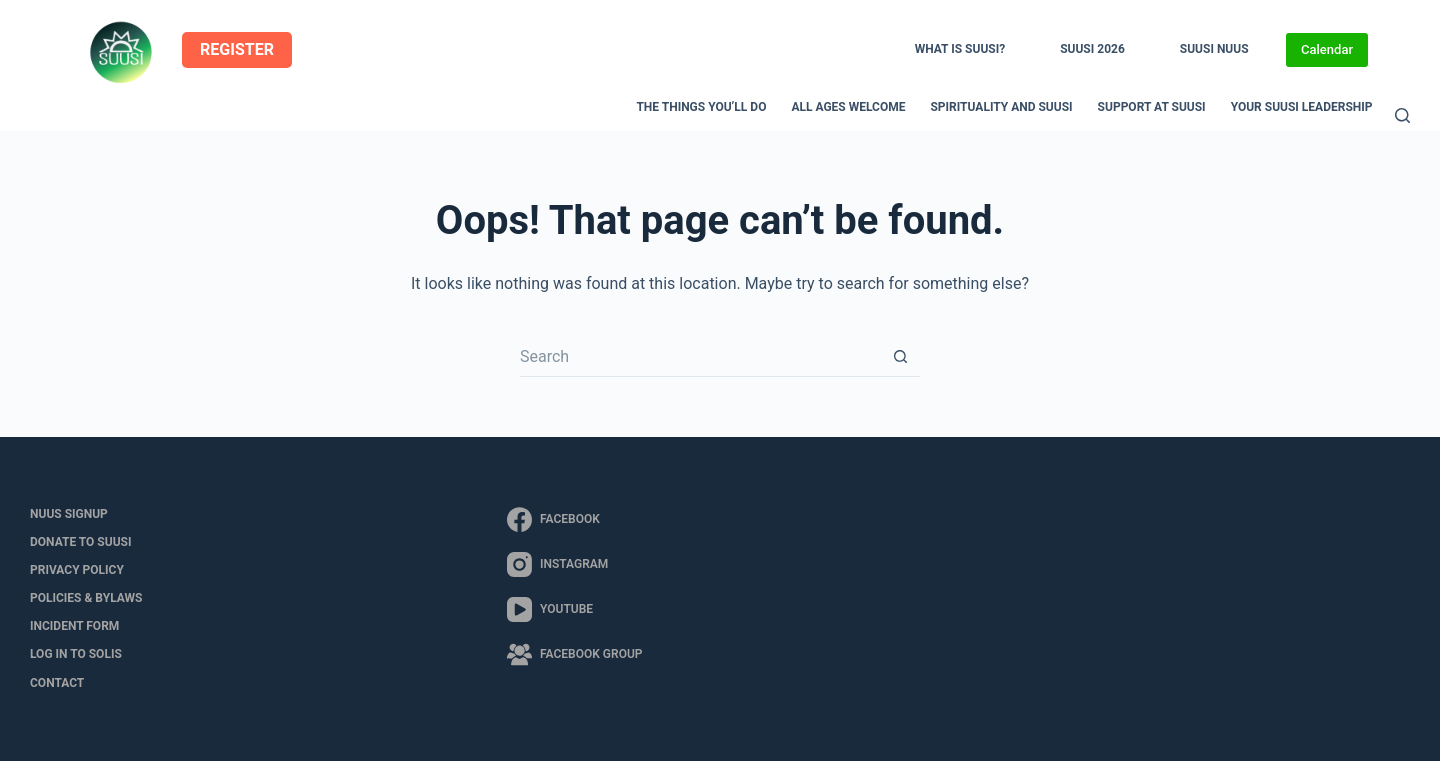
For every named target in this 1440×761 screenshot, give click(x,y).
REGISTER (237, 49)
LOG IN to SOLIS (76, 654)
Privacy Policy (77, 570)
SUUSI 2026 (1092, 49)
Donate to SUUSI (80, 542)
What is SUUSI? (960, 49)
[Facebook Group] (575, 654)
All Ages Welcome (848, 107)
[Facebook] (575, 519)
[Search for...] (700, 357)
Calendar (1327, 49)
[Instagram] (575, 564)
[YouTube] (575, 609)
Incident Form (74, 626)
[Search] (1402, 115)
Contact (57, 683)
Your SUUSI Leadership (1302, 107)
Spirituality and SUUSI (1001, 107)
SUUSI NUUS (1214, 49)
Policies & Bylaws (86, 598)
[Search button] (900, 357)
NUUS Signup (69, 514)
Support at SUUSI (1152, 107)
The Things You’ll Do (701, 107)
